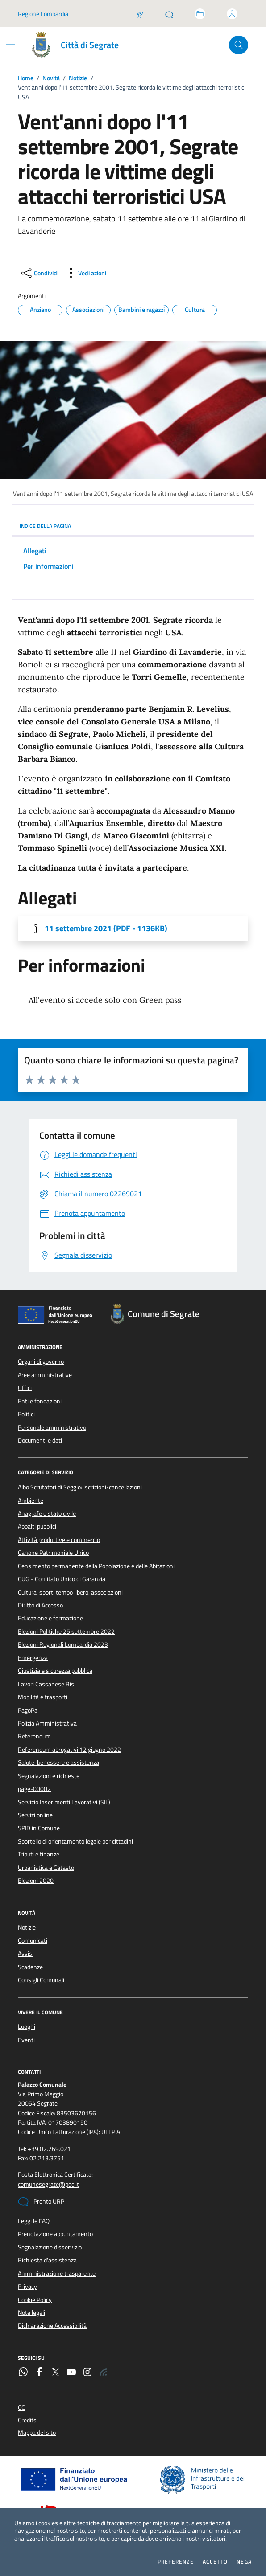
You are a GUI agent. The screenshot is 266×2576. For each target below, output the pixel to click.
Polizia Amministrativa (47, 1723)
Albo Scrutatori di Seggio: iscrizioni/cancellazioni (80, 1487)
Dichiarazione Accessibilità (52, 2326)
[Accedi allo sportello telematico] (200, 14)
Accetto (215, 2561)
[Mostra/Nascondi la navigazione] (10, 44)
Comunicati (32, 1941)
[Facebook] (39, 2373)
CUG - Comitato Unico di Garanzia (61, 1579)
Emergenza (33, 1658)
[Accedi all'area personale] (232, 14)
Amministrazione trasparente (57, 2273)
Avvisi (25, 1954)
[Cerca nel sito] (238, 45)
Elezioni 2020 (36, 1880)
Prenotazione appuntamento (55, 2234)
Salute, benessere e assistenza (58, 1762)
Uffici (25, 1388)
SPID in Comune (39, 1828)
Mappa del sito (37, 2432)
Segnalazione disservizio (50, 2247)
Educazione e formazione (50, 1618)
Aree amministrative (45, 1375)
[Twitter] (55, 2373)
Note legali (31, 2313)
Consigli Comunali (41, 1980)
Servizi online (35, 1815)
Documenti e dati (40, 1440)
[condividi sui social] (39, 273)
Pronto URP (41, 2201)
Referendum (34, 1736)
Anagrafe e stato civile (47, 1513)
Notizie (78, 78)
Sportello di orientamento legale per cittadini (75, 1841)
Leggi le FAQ (34, 2221)
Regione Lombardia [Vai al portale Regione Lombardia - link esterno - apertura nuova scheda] (43, 13)
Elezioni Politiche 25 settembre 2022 (66, 1631)
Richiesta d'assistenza (47, 2260)
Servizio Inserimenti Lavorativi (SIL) (64, 1802)
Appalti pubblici (37, 1526)
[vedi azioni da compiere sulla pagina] (85, 273)
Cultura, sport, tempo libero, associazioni (70, 1592)
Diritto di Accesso (40, 1605)
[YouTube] (71, 2373)
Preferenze (176, 2561)
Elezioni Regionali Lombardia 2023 (63, 1644)
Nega (244, 2561)
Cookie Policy (35, 2300)
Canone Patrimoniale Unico (53, 1553)
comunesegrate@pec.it (48, 2184)
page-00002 (34, 1789)
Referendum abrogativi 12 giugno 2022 (69, 1749)
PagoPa (27, 1710)
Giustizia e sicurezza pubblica (55, 1671)
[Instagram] (87, 2373)
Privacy (27, 2286)
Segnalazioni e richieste (48, 1776)
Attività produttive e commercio (59, 1540)
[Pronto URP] (169, 14)
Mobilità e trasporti (42, 1697)
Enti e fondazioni (40, 1401)
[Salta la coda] (139, 14)
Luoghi (26, 2027)
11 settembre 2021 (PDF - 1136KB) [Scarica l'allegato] (106, 928)
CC (21, 2407)
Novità (51, 78)
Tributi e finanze (38, 1854)
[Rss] (103, 2373)
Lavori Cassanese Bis (46, 1684)
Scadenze (30, 1967)
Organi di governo (41, 1361)
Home (25, 78)
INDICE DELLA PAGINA (133, 526)
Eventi (26, 2040)
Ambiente (30, 1500)
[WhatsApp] (23, 2373)
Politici (26, 1414)
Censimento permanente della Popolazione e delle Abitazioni (96, 1566)
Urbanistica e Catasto (46, 1868)
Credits (27, 2420)
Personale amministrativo (52, 1427)
